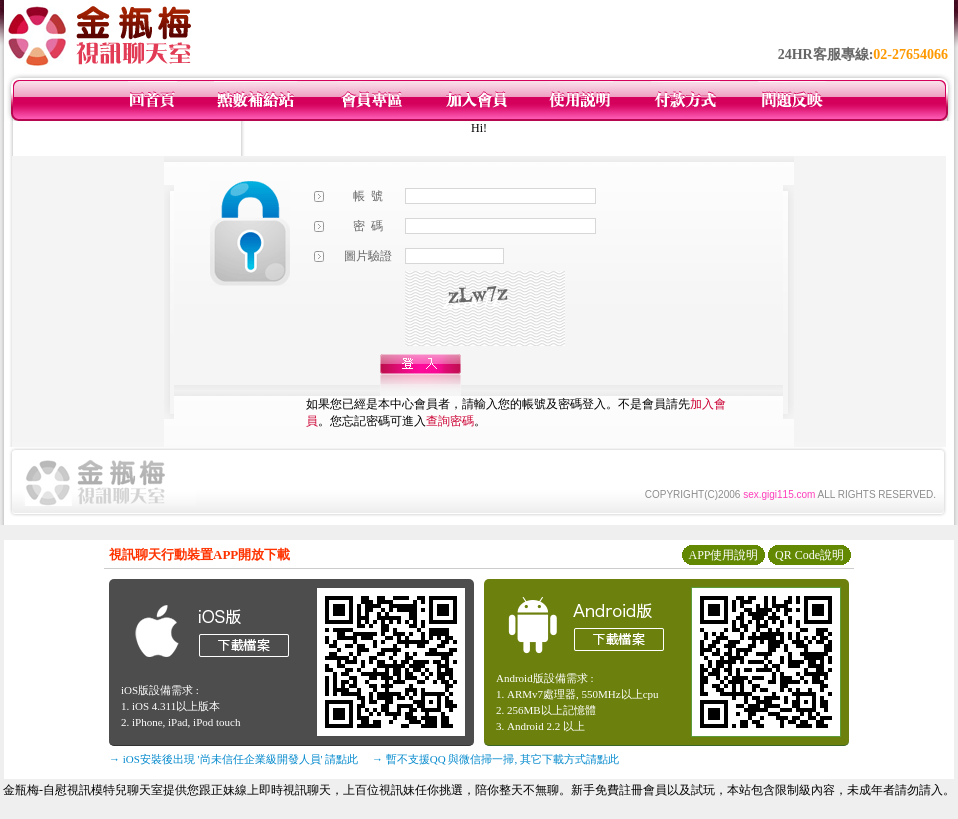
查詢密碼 (450, 421)
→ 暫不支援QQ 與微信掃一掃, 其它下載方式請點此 (495, 759)
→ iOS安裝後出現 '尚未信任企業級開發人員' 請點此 (233, 759)
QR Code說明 (809, 555)
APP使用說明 (723, 555)
